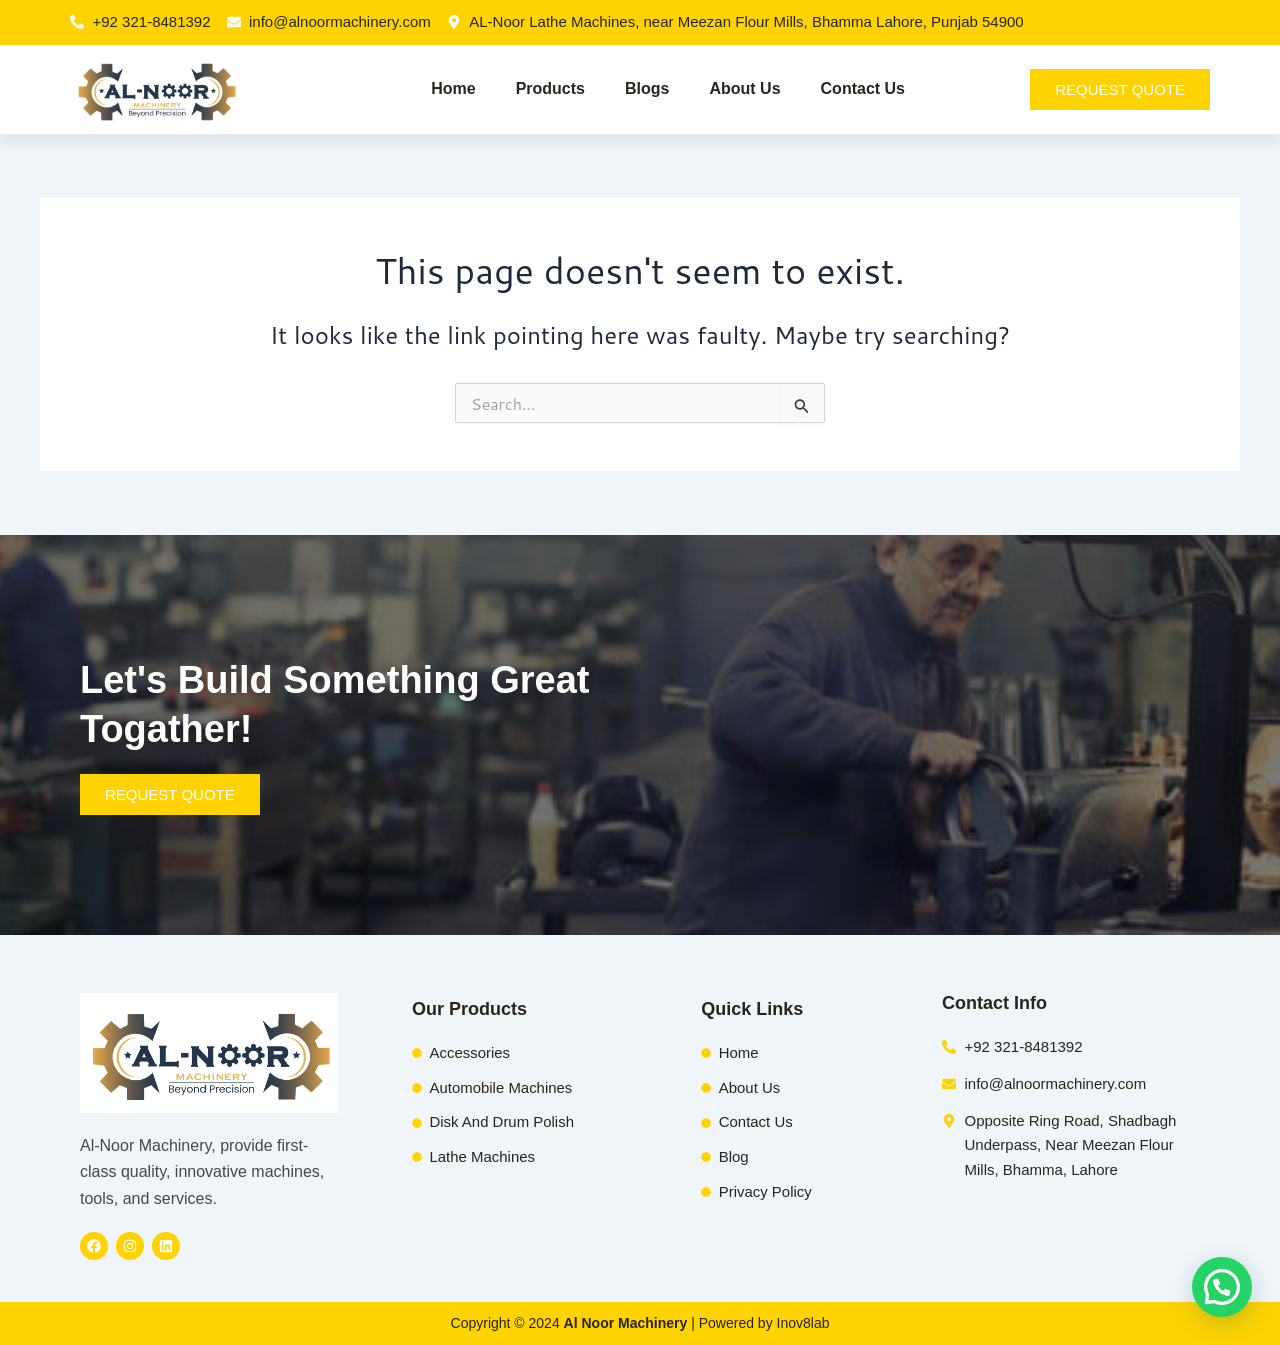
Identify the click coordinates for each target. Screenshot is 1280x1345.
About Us (744, 88)
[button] (1222, 1287)
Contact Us (863, 88)
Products (550, 88)
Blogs (647, 88)
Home (453, 88)
